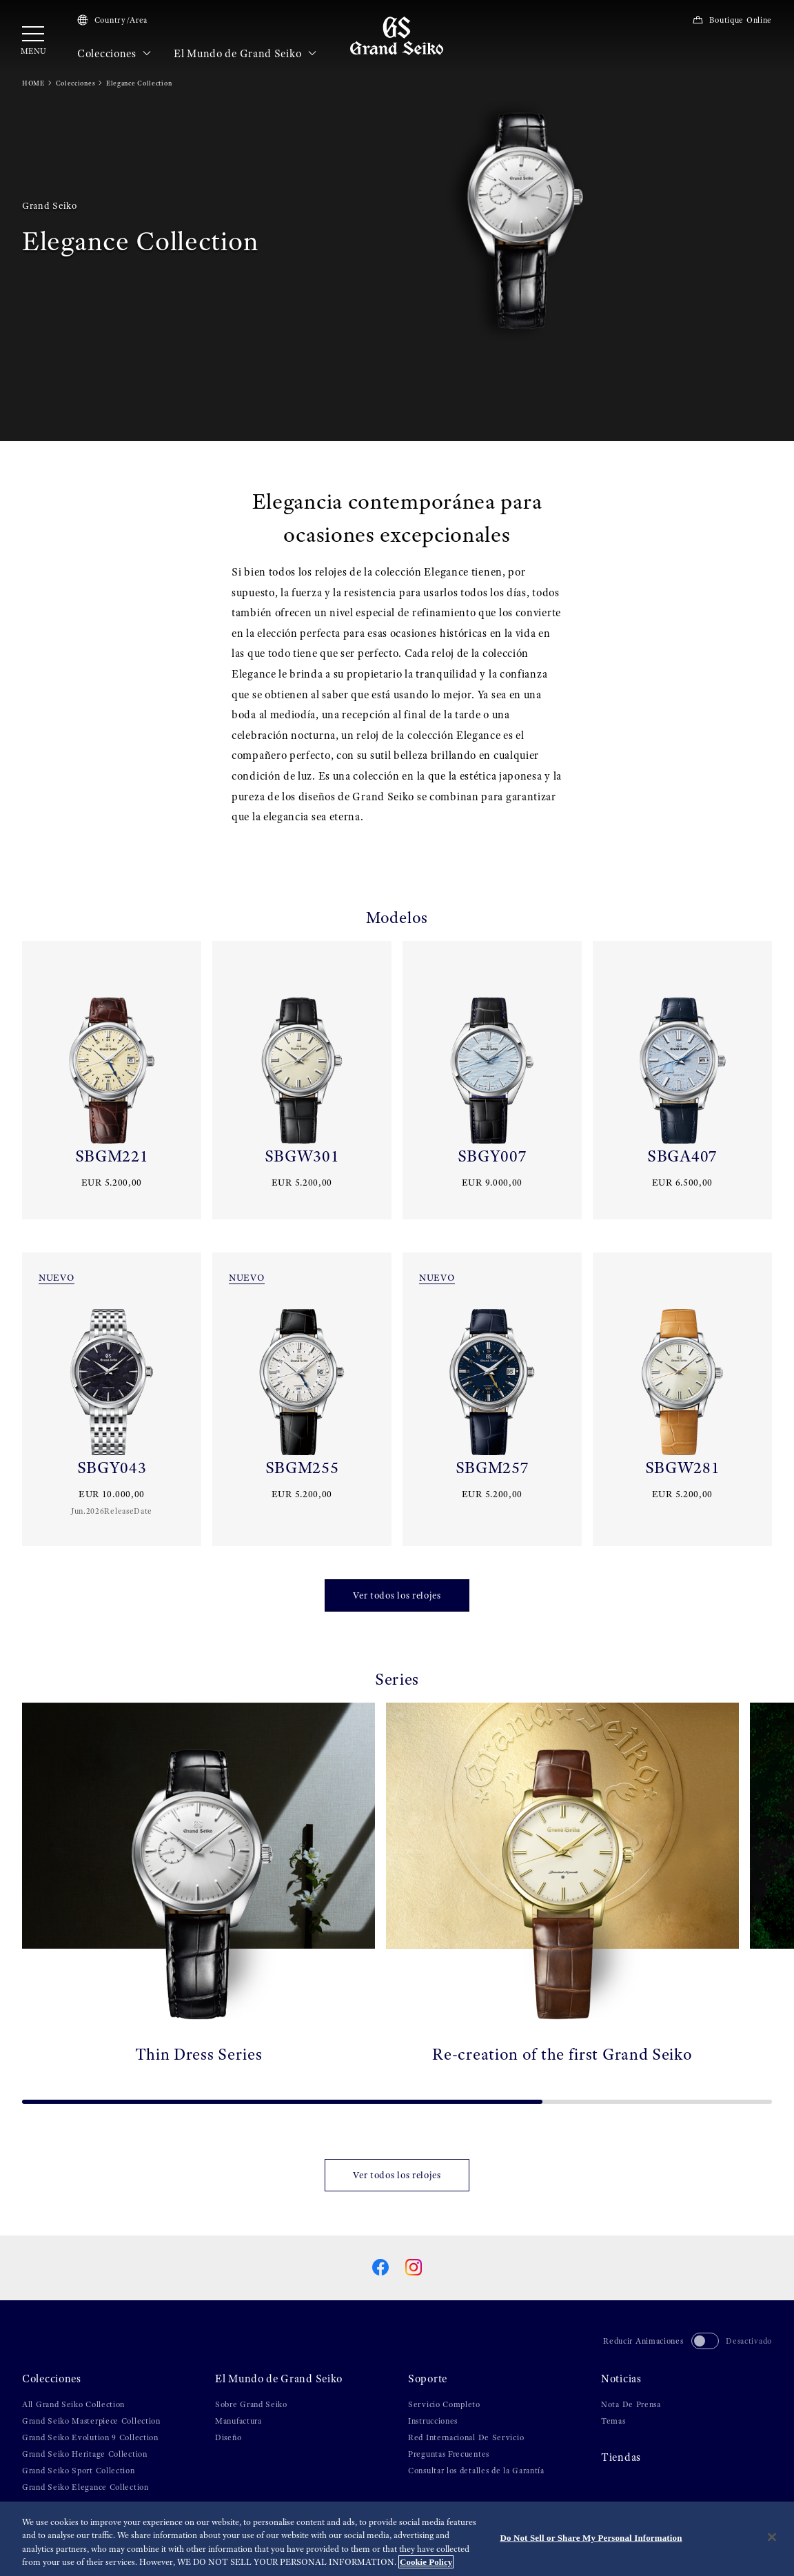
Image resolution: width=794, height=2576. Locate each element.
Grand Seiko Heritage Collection (84, 2454)
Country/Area (112, 20)
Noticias (621, 2379)
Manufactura (238, 2420)
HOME (33, 83)
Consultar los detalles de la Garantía (476, 2470)
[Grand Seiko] (396, 35)
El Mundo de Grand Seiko (245, 54)
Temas (613, 2420)
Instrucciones (433, 2420)
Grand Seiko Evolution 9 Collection (90, 2437)
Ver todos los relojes (397, 1595)
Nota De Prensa (631, 2404)
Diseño (228, 2437)
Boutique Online (732, 20)
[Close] (772, 2539)
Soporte (427, 2379)
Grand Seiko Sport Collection (78, 2470)
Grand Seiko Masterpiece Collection (91, 2420)
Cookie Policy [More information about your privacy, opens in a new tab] (426, 2564)
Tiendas (621, 2457)
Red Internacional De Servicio (466, 2437)
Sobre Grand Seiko (251, 2404)
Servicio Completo (444, 2404)
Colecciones (114, 54)
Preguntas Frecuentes (448, 2454)
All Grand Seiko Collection (73, 2404)
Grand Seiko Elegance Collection (85, 2487)
